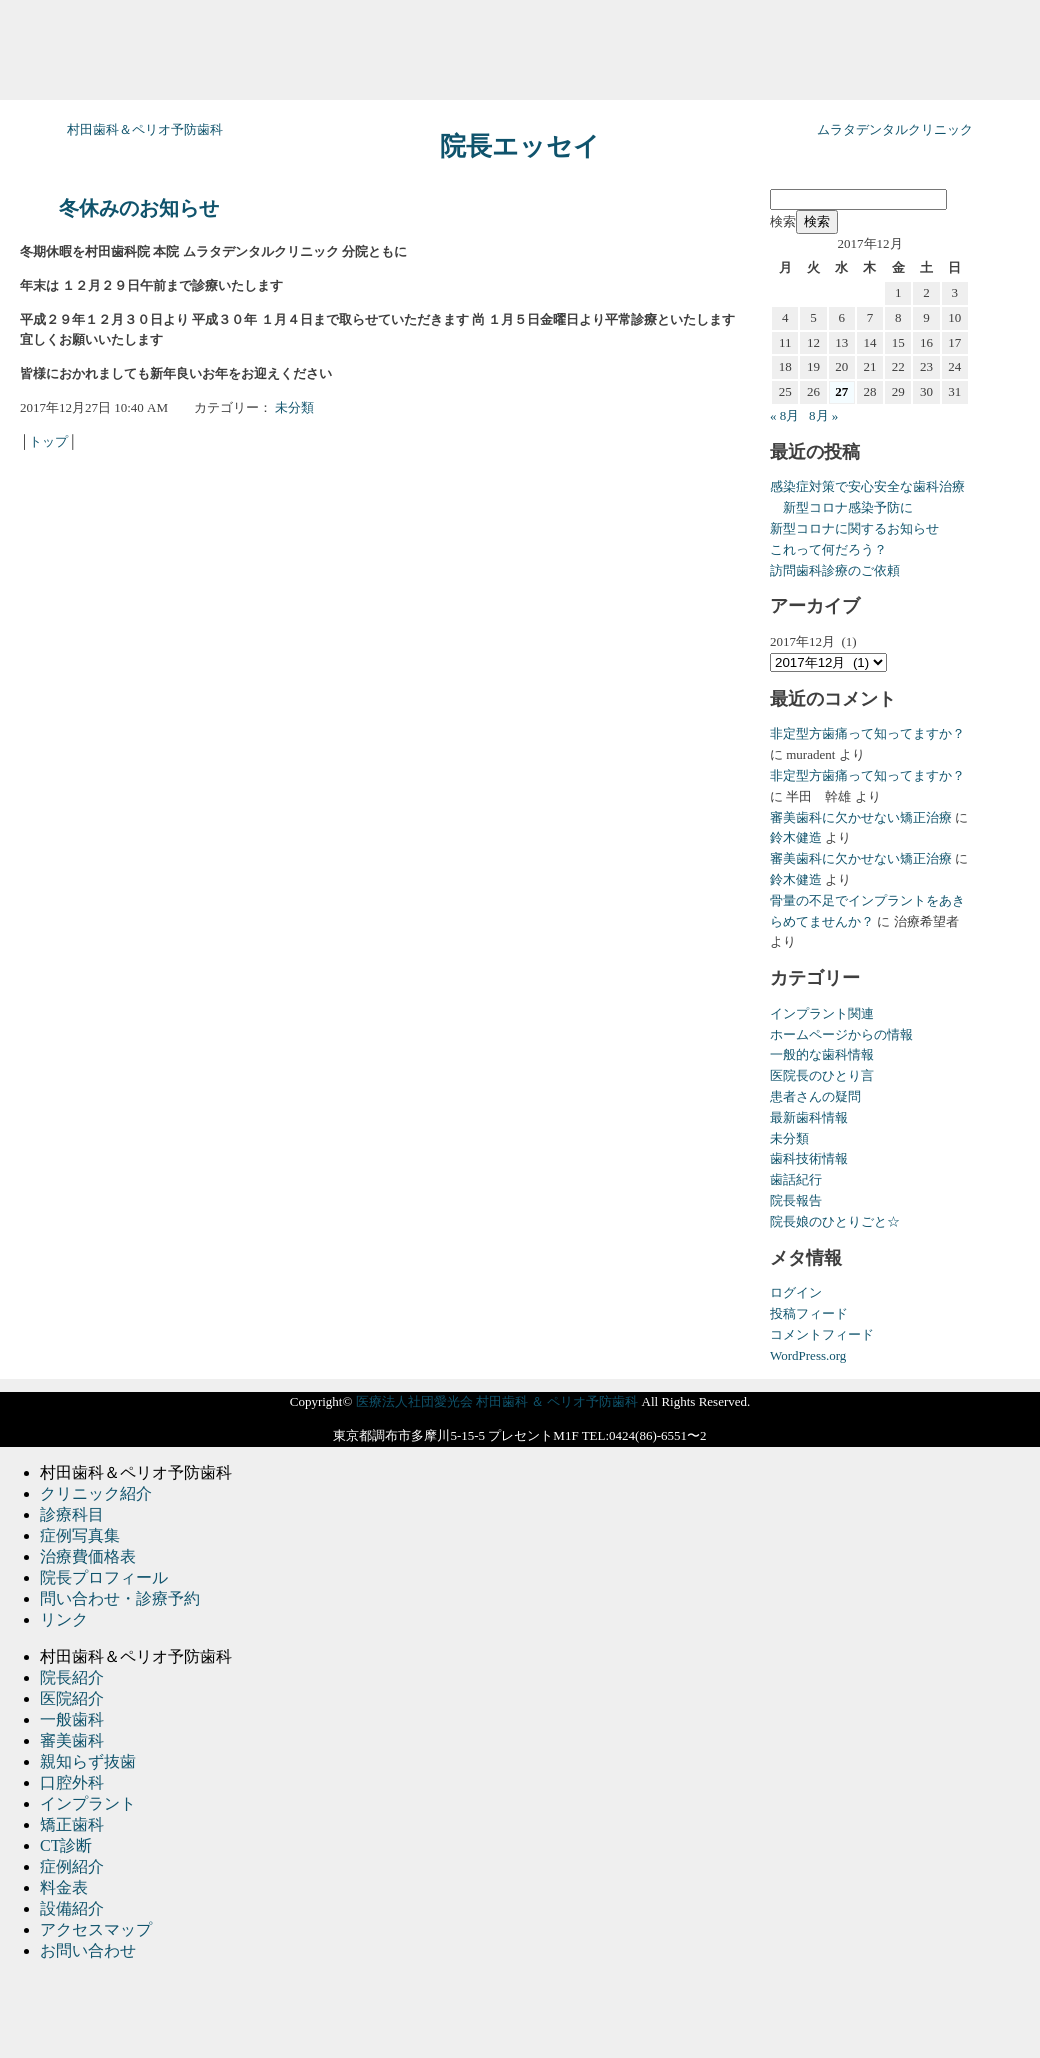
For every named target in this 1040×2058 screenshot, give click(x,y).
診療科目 (72, 1514)
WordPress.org (808, 1355)
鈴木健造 (796, 837)
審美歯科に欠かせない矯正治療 (861, 817)
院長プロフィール (104, 1577)
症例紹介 (72, 1866)
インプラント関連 (822, 1013)
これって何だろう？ (828, 549)
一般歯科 (72, 1719)
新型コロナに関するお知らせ (854, 528)
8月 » (823, 415)
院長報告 (796, 1200)
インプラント (88, 1803)
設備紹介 (72, 1908)
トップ (48, 441)
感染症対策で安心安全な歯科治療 (867, 486)
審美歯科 (72, 1740)
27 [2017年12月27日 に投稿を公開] (841, 391)
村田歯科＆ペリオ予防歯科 (145, 129)
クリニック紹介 (96, 1493)
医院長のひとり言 (822, 1075)
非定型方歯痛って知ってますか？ (867, 733)
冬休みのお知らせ (139, 208)
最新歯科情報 (809, 1117)
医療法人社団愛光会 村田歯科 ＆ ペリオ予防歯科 (497, 1401)
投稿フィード (809, 1313)
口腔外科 (72, 1782)
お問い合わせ (88, 1950)
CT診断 (66, 1845)
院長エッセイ (520, 146)
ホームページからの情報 (841, 1034)
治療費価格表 (88, 1556)
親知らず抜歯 (88, 1761)
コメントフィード (822, 1334)
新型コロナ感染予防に (841, 507)
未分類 (294, 407)
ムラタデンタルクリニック (895, 129)
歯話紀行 (796, 1179)
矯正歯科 (72, 1824)
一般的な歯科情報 (822, 1054)
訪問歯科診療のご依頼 (835, 570)
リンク (64, 1619)
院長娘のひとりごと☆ (835, 1221)
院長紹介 (72, 1677)
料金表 (64, 1887)
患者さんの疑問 (815, 1096)
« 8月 (784, 415)
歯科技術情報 (809, 1158)
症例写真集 (80, 1535)
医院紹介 (72, 1698)
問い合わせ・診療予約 (120, 1598)
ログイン (796, 1292)
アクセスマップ (96, 1929)
